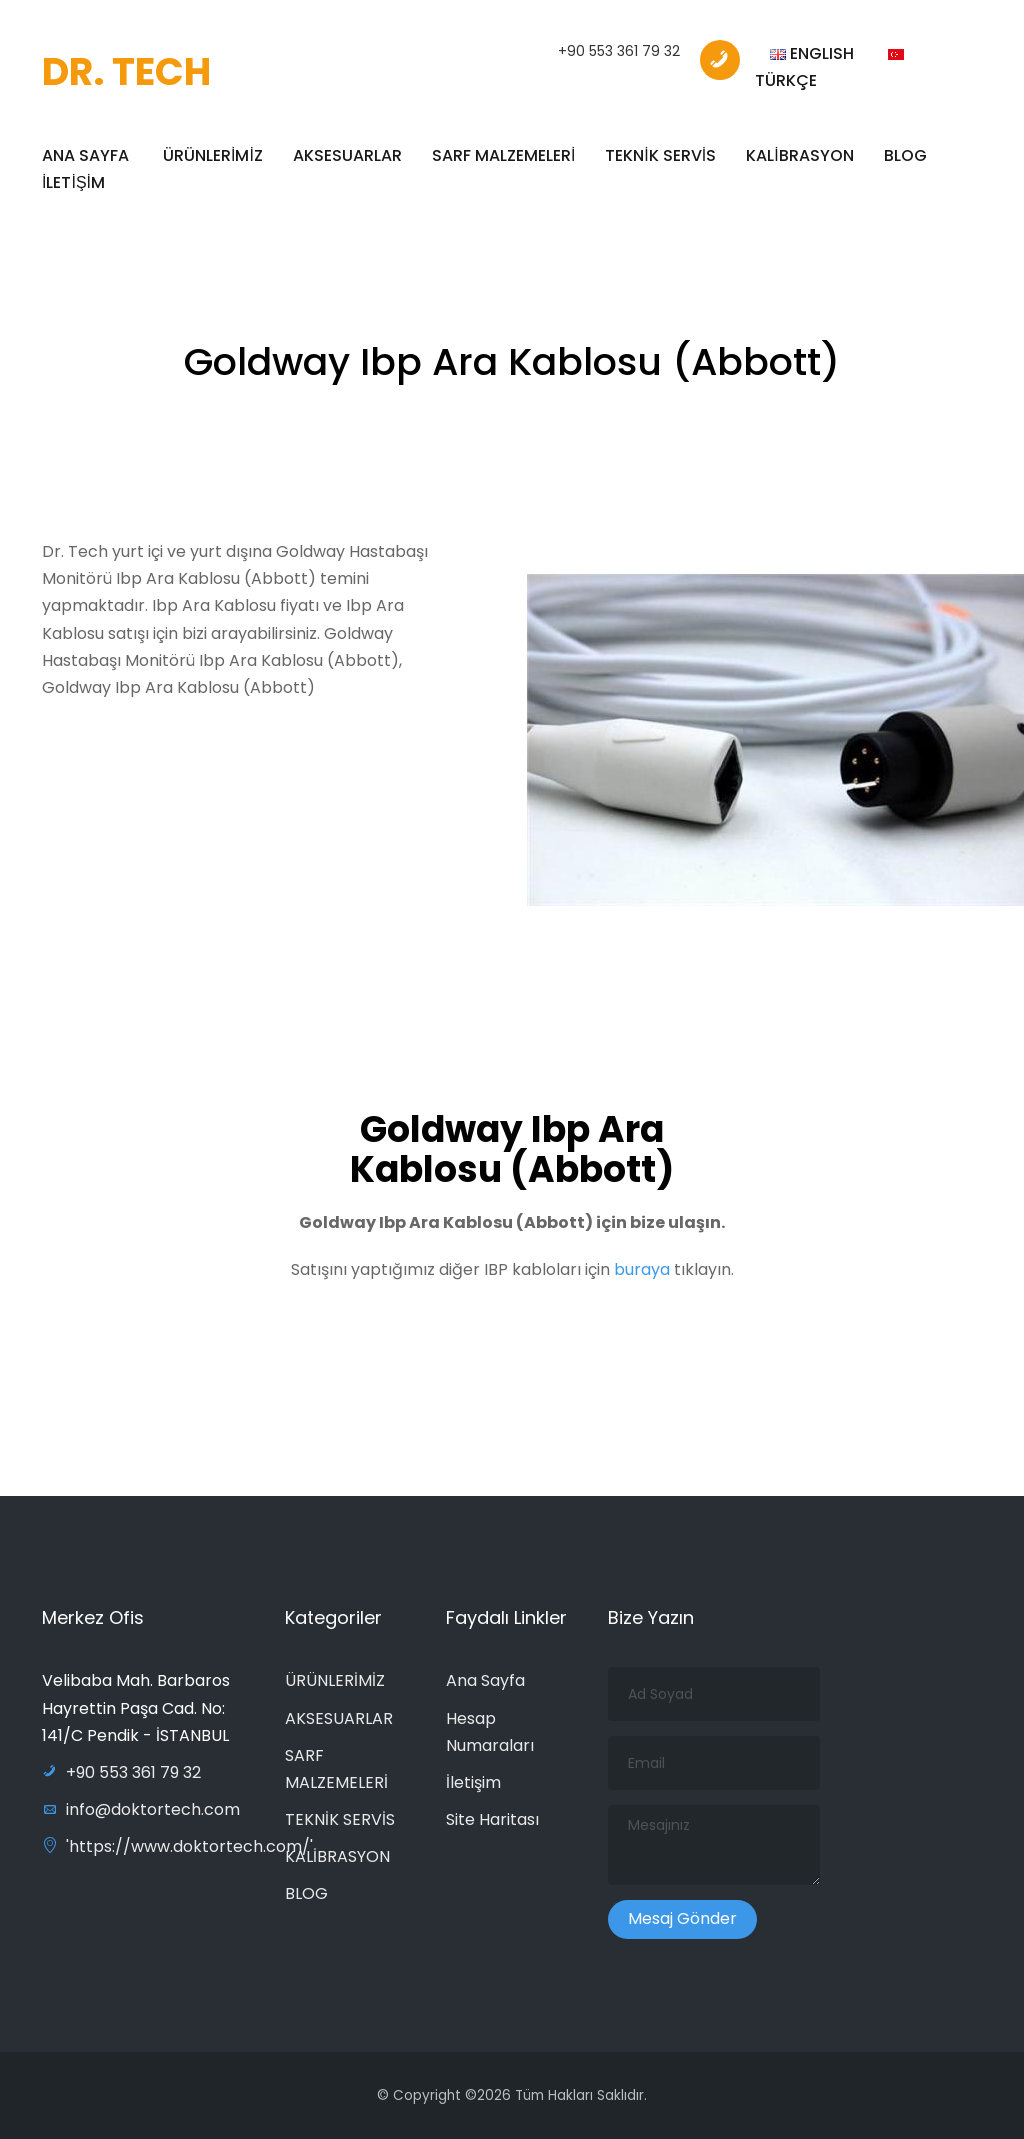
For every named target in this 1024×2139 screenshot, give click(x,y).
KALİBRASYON (799, 155)
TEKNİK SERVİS (660, 155)
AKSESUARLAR (347, 155)
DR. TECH (126, 71)
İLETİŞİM (73, 182)
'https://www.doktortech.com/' (177, 1846)
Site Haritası (492, 1819)
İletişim (473, 1782)
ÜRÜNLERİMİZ (213, 155)
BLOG (905, 155)
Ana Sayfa (485, 1680)
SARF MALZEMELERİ (503, 155)
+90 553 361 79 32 (619, 51)
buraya (644, 1280)
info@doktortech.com (141, 1809)
